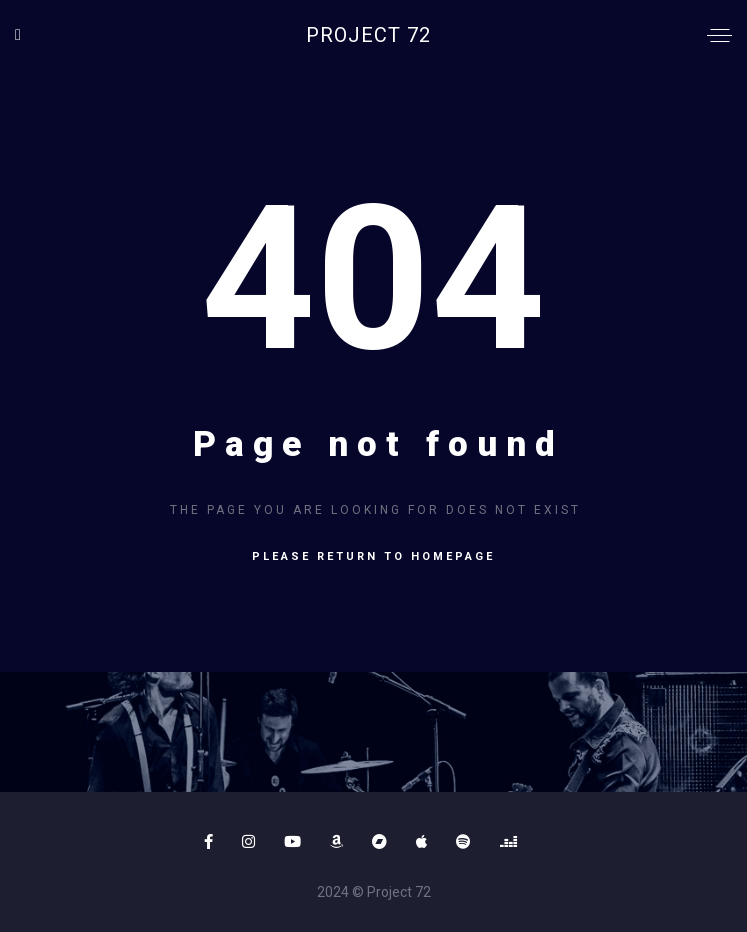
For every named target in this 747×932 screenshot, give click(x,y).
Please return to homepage (373, 556)
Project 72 (368, 35)
